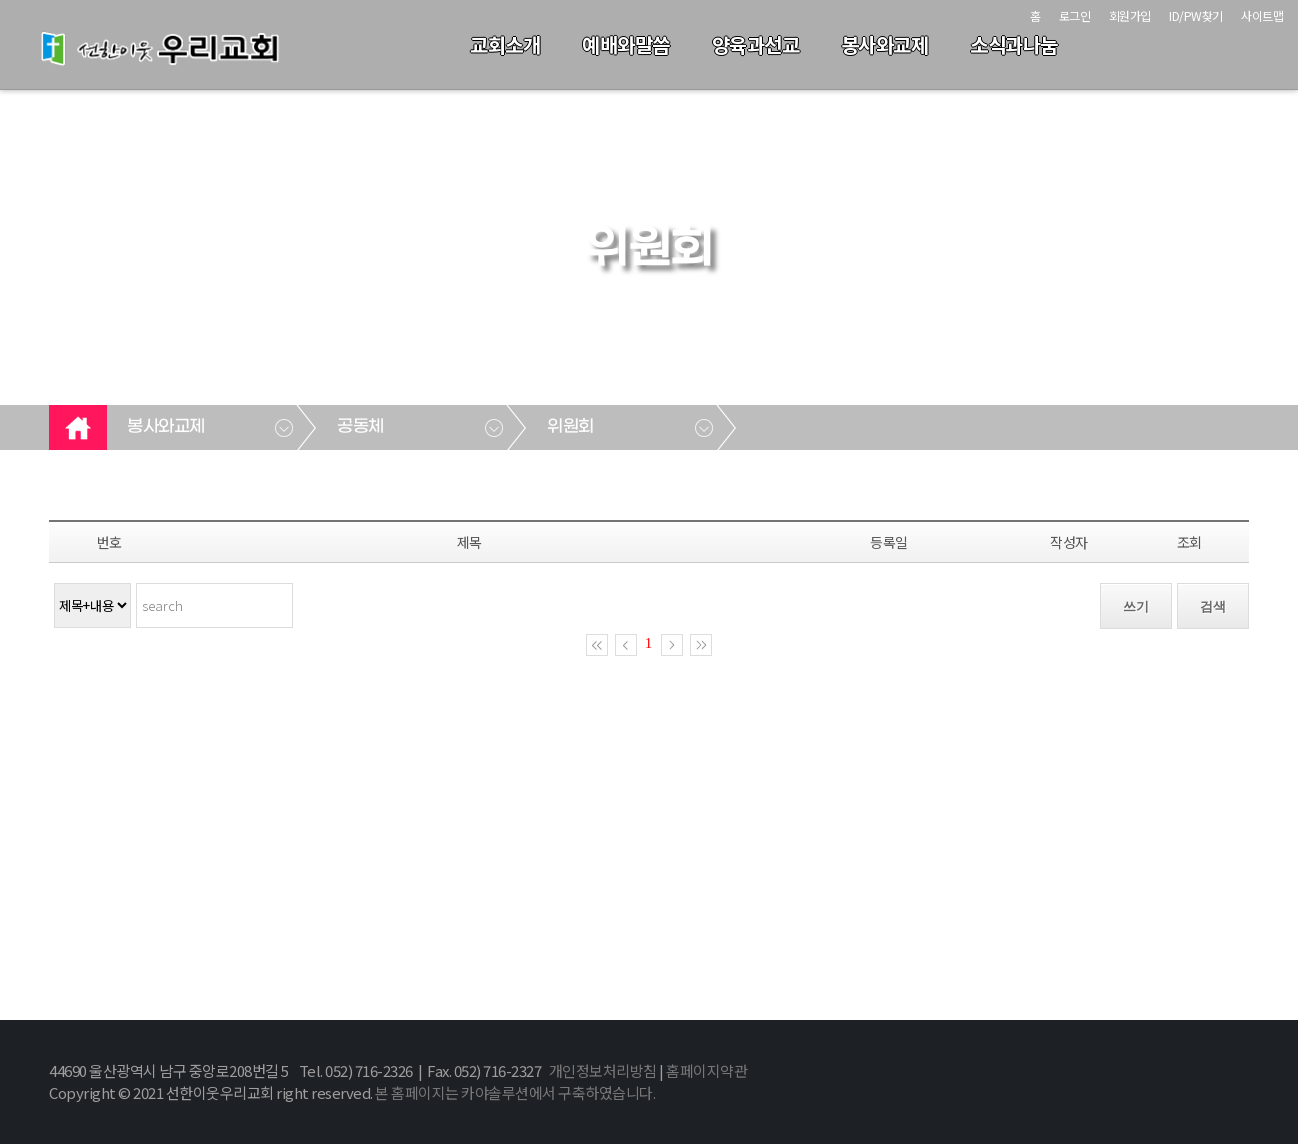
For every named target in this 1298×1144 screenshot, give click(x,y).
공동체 (360, 427)
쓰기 (1136, 606)
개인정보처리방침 (603, 1070)
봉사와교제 (885, 44)
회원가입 (1130, 15)
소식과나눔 (1014, 44)
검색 (1213, 606)
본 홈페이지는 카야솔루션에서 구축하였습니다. (515, 1092)
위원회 (570, 427)
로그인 (1075, 15)
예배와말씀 (626, 44)
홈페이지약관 (706, 1070)
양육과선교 (756, 44)
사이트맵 (1262, 15)
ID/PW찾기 (1196, 15)
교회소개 (505, 44)
